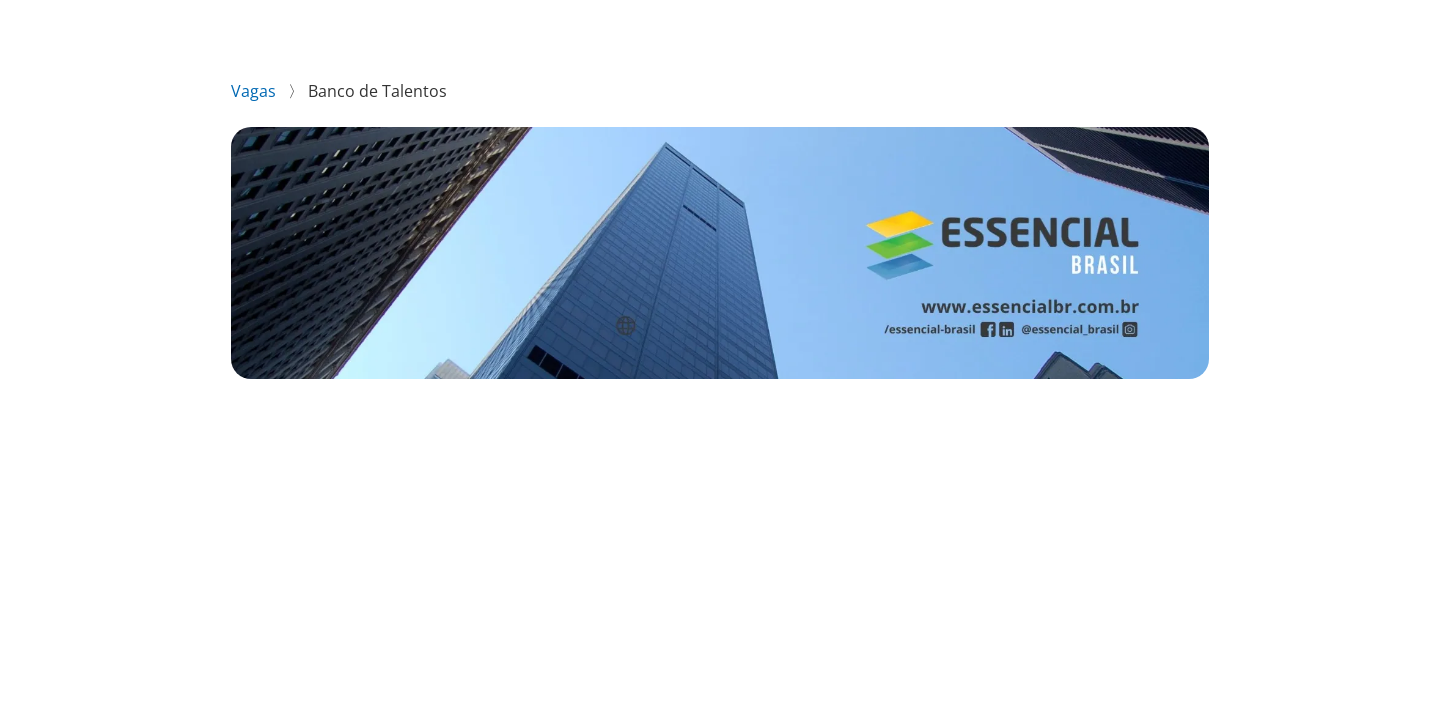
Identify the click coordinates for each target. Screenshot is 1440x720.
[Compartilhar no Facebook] (302, 514)
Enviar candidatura (1042, 432)
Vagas (255, 91)
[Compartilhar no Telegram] (362, 514)
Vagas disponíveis (1011, 28)
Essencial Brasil (1160, 28)
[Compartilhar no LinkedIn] (271, 514)
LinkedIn (1376, 28)
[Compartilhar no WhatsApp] (240, 514)
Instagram (1281, 28)
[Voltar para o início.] (51, 28)
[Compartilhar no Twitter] (331, 514)
